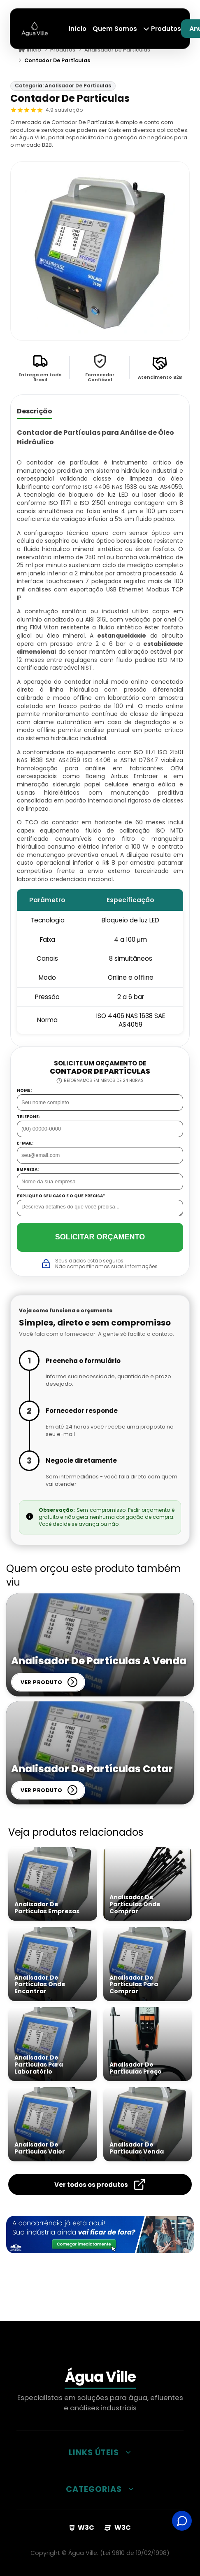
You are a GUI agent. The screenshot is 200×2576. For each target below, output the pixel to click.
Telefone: (28, 1117)
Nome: (24, 1090)
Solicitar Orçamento (100, 1237)
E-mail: (25, 1143)
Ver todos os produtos (100, 2184)
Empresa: (28, 1170)
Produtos (162, 28)
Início (77, 28)
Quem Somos (115, 28)
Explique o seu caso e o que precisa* (61, 1196)
